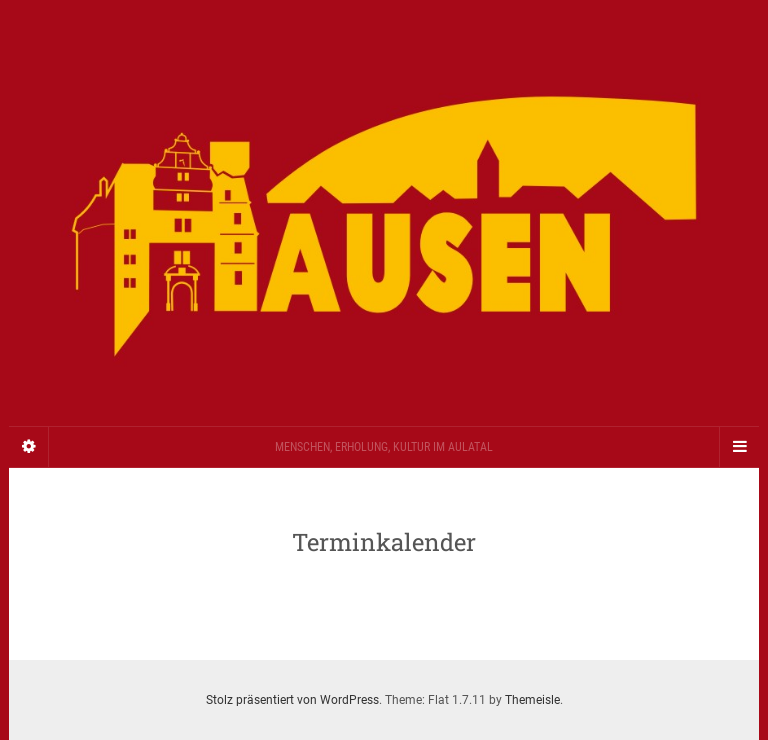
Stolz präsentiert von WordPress (292, 700)
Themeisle (532, 700)
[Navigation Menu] (739, 447)
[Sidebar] (29, 447)
